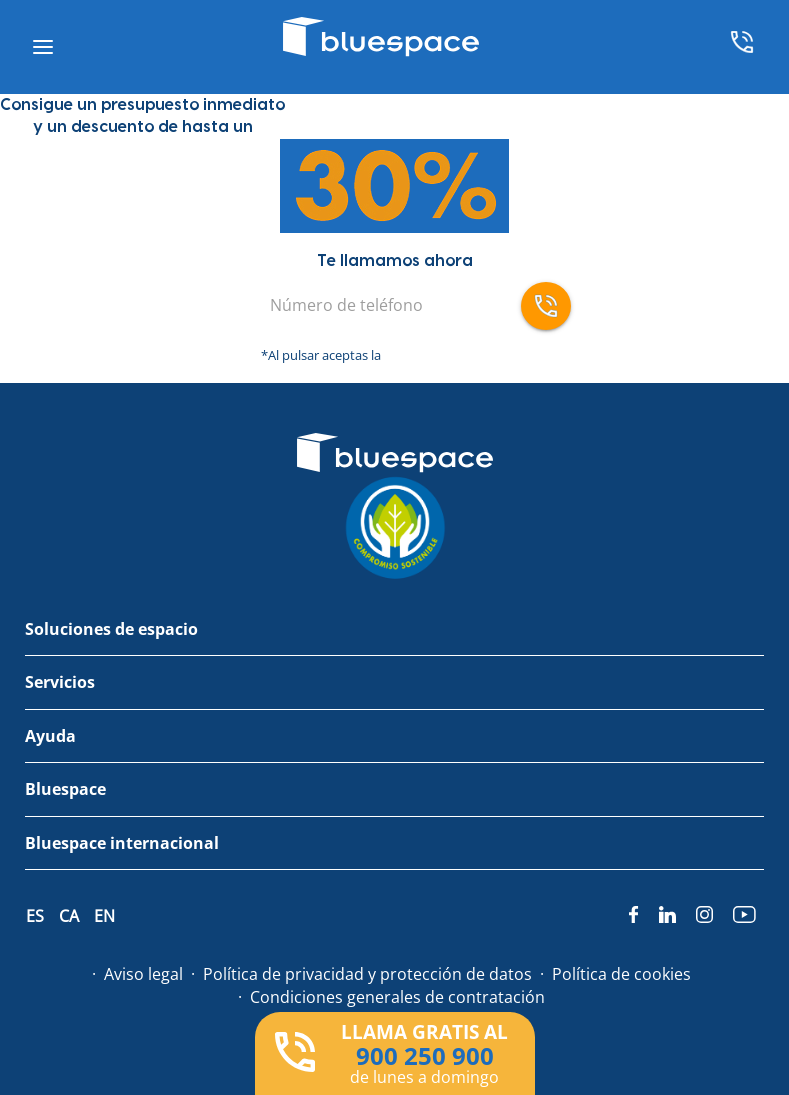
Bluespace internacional (122, 843)
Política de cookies (621, 974)
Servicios (60, 682)
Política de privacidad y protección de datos (367, 974)
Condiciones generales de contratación (397, 997)
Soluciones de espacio (111, 629)
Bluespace (65, 789)
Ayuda (50, 736)
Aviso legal (143, 974)
